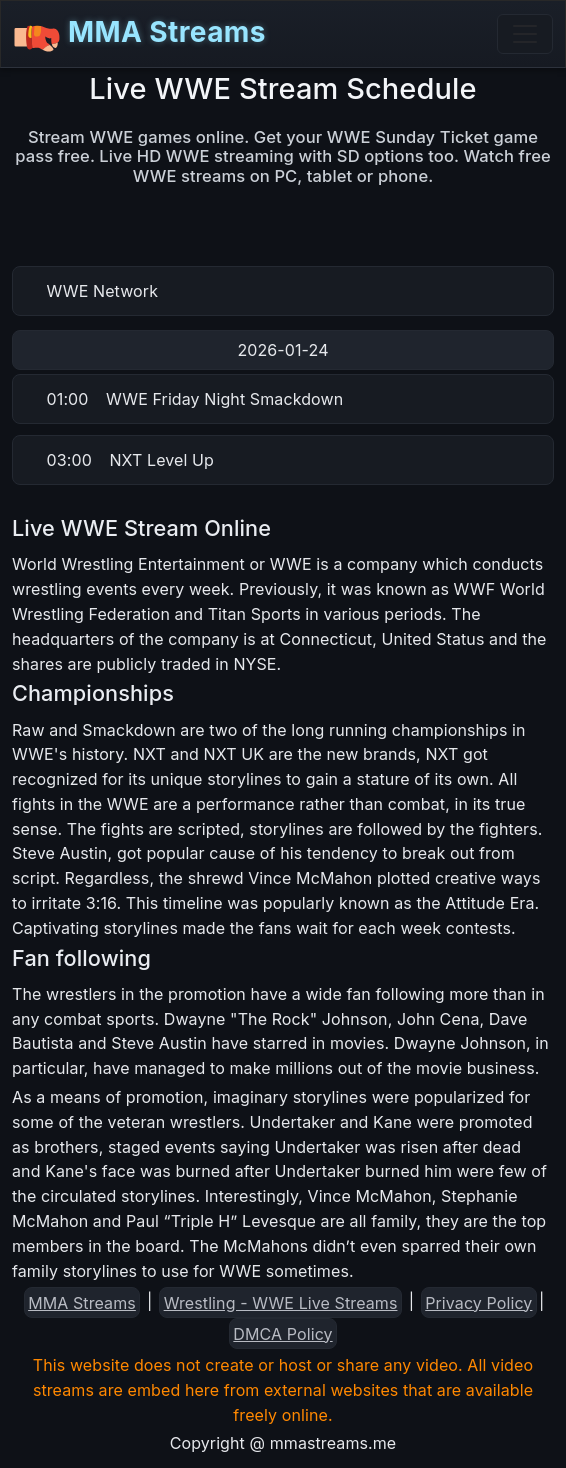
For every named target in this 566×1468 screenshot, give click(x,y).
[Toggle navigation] (525, 34)
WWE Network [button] (102, 291)
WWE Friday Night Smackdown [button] (195, 399)
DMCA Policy (282, 1334)
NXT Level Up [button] (130, 460)
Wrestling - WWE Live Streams (281, 1303)
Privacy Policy (478, 1303)
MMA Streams (139, 34)
